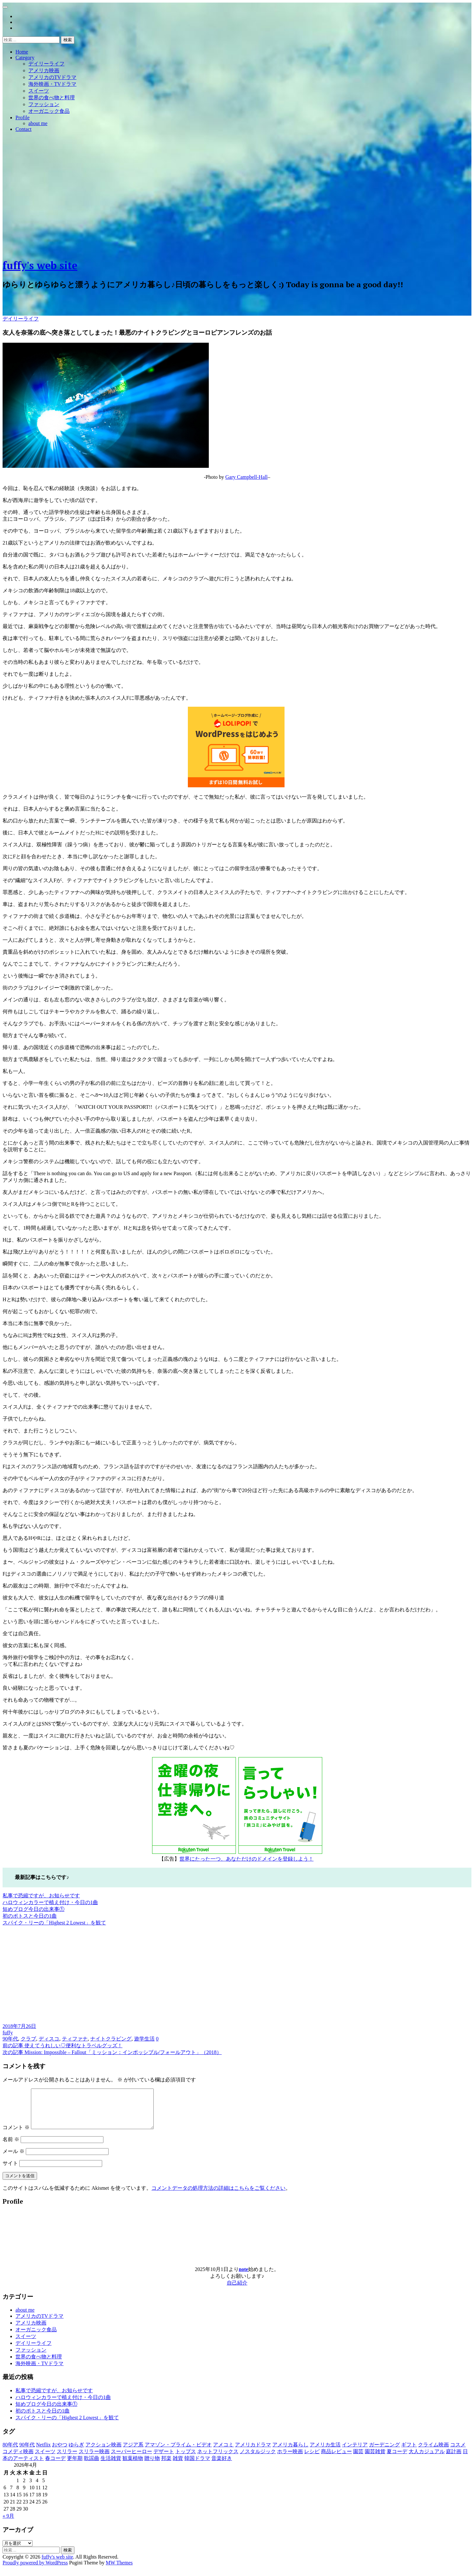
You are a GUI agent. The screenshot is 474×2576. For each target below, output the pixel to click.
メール (13, 2159)
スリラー (67, 2459)
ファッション (43, 104)
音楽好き (221, 2466)
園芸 (358, 2459)
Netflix (43, 2452)
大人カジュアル (427, 2459)
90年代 (10, 2038)
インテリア (355, 2452)
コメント (16, 2135)
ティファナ (75, 2038)
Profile (22, 117)
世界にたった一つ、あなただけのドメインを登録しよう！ (246, 1859)
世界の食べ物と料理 (51, 97)
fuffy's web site (40, 265)
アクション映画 (103, 2452)
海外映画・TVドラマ (52, 84)
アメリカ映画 (43, 70)
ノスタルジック (258, 2459)
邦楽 (166, 2466)
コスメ (458, 2452)
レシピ (312, 2459)
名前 (11, 2147)
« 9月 (8, 2523)
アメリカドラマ (253, 2452)
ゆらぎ (76, 2452)
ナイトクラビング (110, 2038)
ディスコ (49, 2038)
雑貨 (178, 2466)
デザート (163, 2459)
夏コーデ (397, 2459)
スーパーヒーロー (131, 2459)
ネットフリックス (217, 2459)
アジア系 (133, 2452)
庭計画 (453, 2459)
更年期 (74, 2466)
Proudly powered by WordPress (35, 2570)
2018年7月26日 (19, 2026)
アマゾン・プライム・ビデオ (178, 2452)
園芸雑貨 (375, 2459)
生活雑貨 (111, 2466)
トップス (185, 2459)
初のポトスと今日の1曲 (30, 1916)
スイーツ (38, 90)
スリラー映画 (94, 2459)
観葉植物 (132, 2466)
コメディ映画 (18, 2459)
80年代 (10, 2452)
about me (37, 123)
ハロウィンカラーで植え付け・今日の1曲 (50, 1902)
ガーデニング (384, 2452)
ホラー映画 (290, 2459)
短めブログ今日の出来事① (33, 1909)
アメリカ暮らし (290, 2452)
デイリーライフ (46, 63)
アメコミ (223, 2452)
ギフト (409, 2452)
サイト (10, 2171)
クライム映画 (433, 2452)
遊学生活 (144, 2038)
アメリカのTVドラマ (52, 77)
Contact (23, 129)
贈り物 (152, 2466)
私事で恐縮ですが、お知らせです (41, 1895)
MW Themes (119, 2570)
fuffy (8, 2032)
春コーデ (55, 2466)
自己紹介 (237, 2290)
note (243, 2277)
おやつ (59, 2452)
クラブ (28, 2038)
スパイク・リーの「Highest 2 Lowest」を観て (54, 1922)
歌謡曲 (91, 2466)
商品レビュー (336, 2459)
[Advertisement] (237, 207)
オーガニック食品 (49, 111)
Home (21, 51)
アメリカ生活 (325, 2452)
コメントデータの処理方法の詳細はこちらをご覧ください (218, 2195)
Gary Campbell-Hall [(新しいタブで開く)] (246, 477)
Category (24, 57)
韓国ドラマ (197, 2466)
